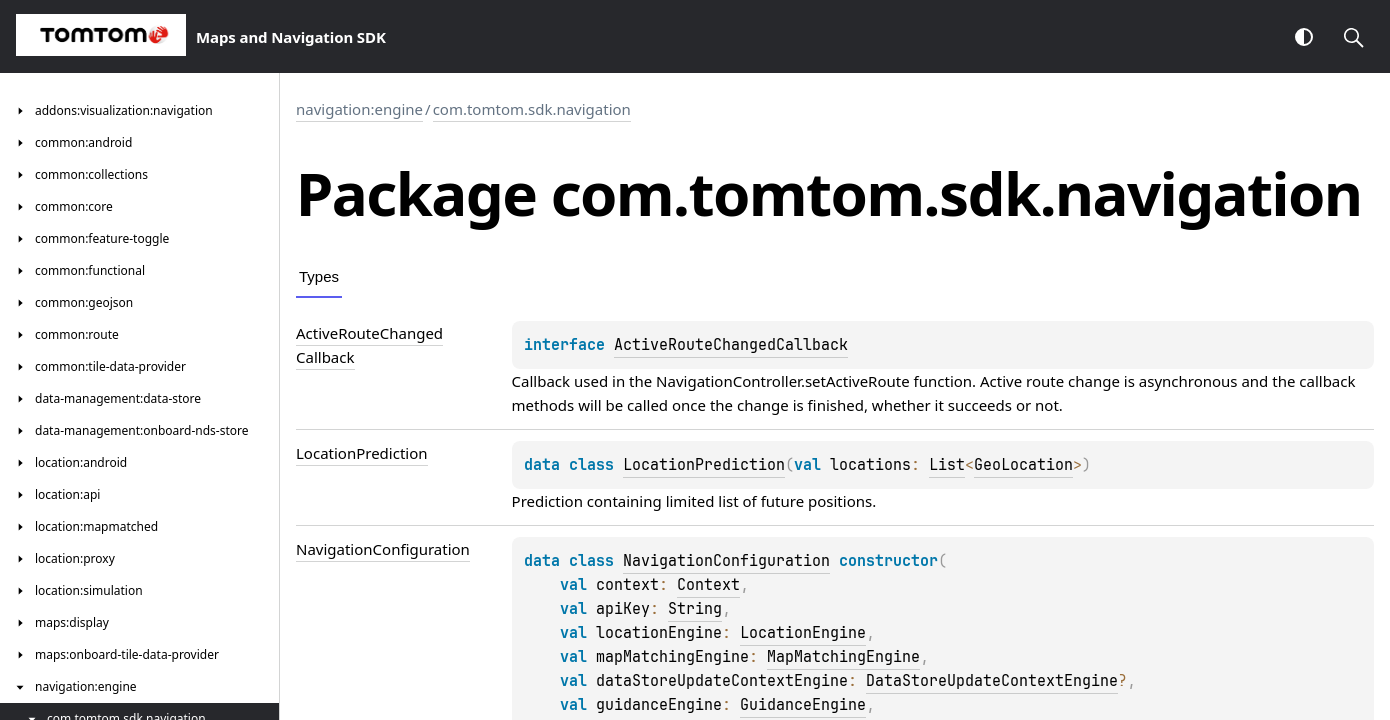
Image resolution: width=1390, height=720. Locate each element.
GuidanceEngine (803, 705)
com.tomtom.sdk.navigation (532, 109)
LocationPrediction (704, 465)
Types (319, 276)
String (695, 609)
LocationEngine (803, 633)
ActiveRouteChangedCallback (731, 345)
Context (708, 585)
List (947, 465)
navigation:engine (359, 109)
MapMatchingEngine (843, 657)
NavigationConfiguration (726, 561)
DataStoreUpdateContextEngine (992, 681)
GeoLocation (1023, 465)
